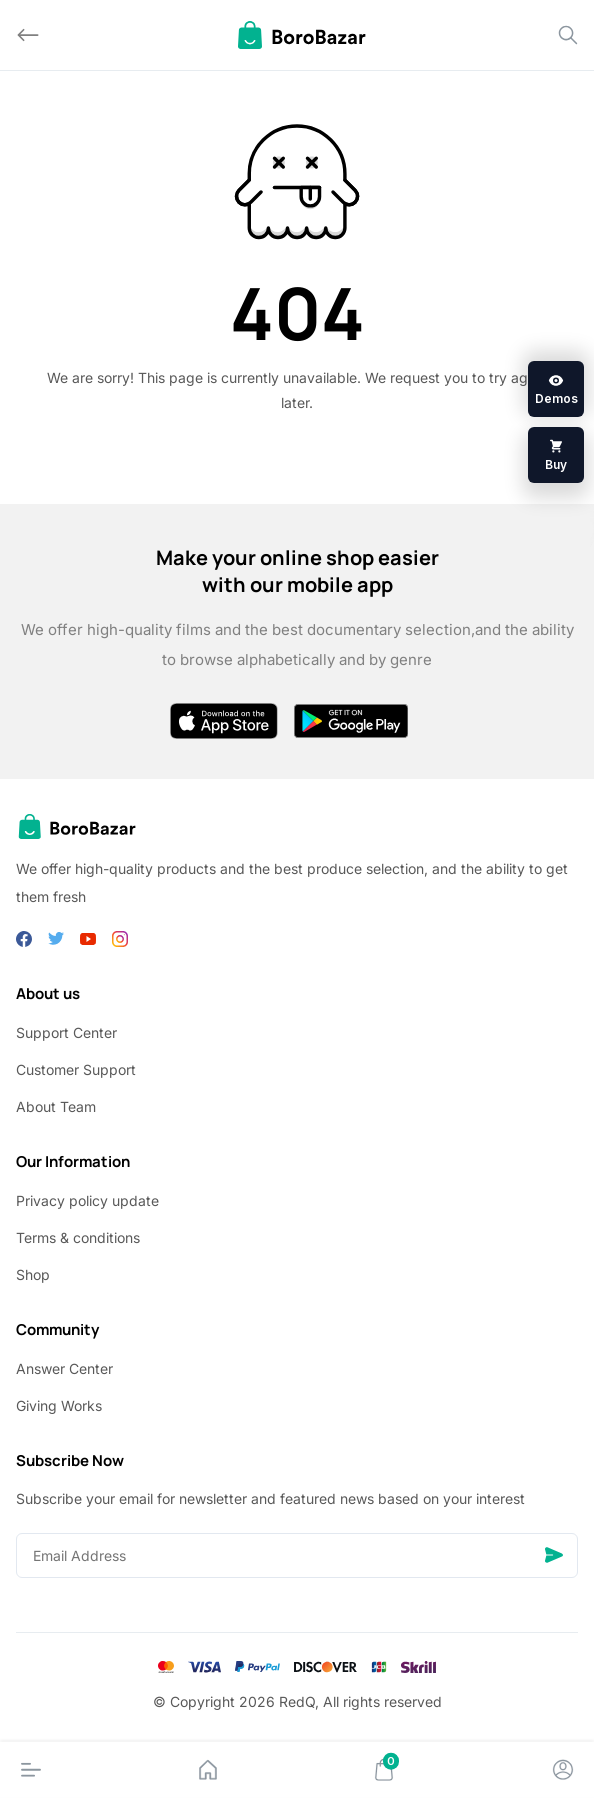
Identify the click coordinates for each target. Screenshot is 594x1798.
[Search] (568, 35)
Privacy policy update (87, 1200)
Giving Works (59, 1405)
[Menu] (31, 1770)
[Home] (208, 1770)
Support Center (66, 1032)
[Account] (563, 1770)
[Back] (28, 35)
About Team (56, 1106)
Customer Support (76, 1069)
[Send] (554, 1555)
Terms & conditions (78, 1237)
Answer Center (64, 1368)
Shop (33, 1274)
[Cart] (384, 1770)
